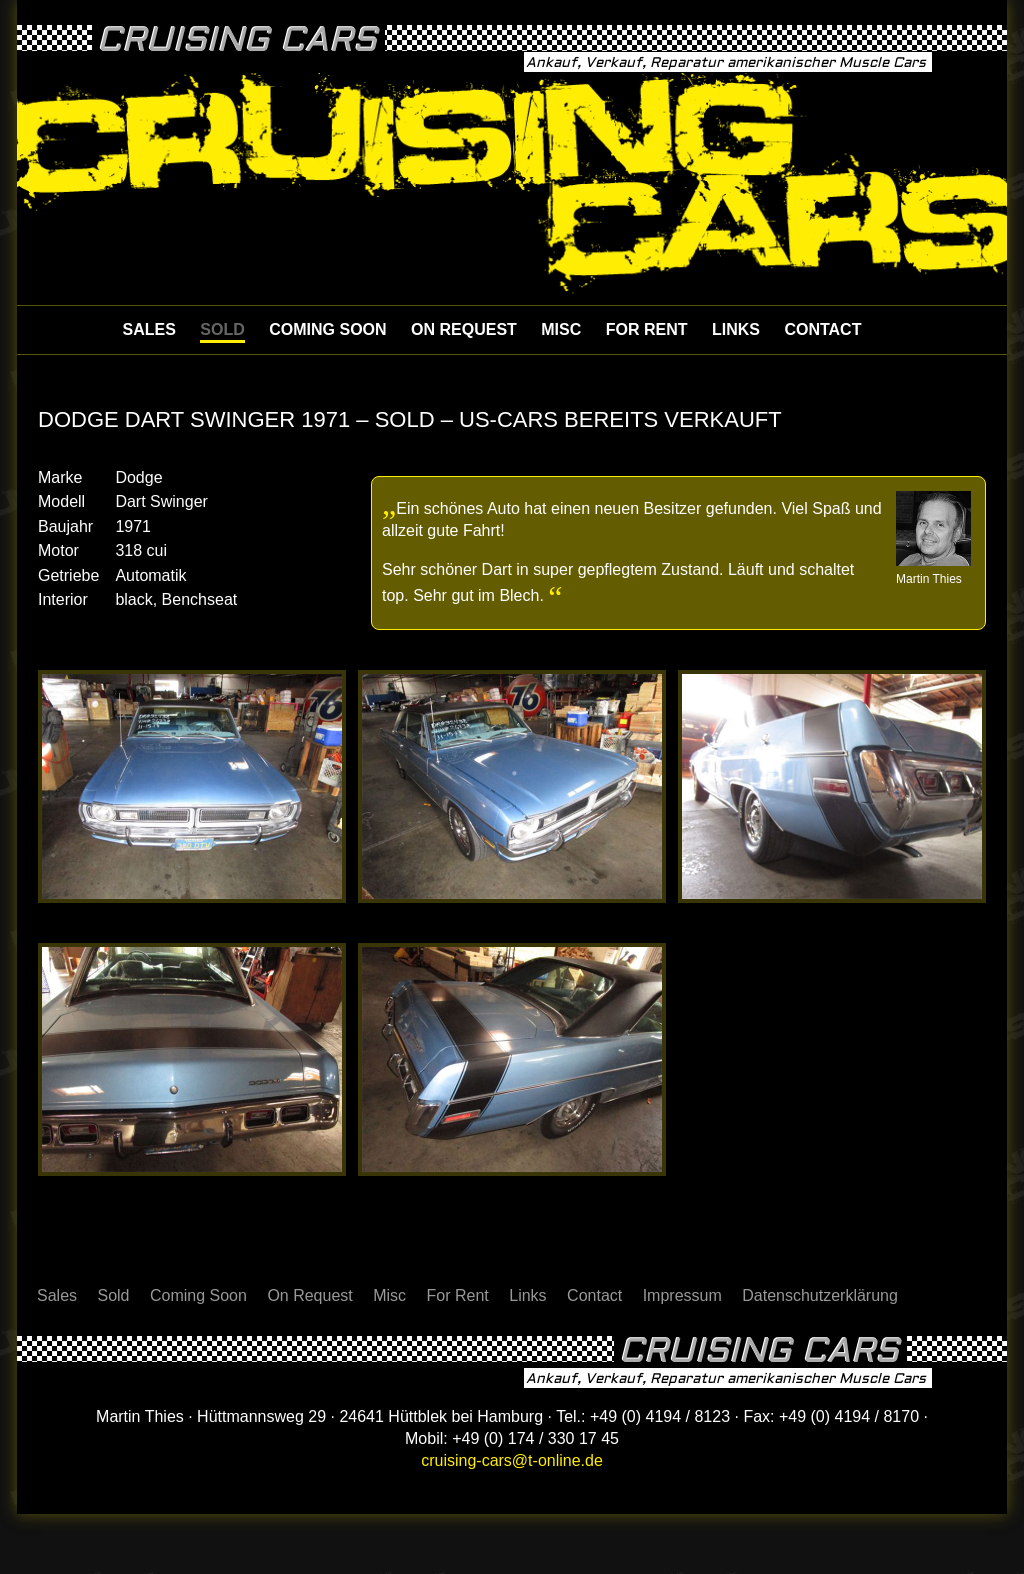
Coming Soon (327, 329)
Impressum (682, 1295)
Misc (561, 329)
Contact (822, 329)
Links (736, 329)
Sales (149, 329)
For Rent (647, 329)
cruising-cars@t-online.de (512, 1460)
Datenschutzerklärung (820, 1295)
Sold (222, 329)
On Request (464, 329)
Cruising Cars (237, 40)
